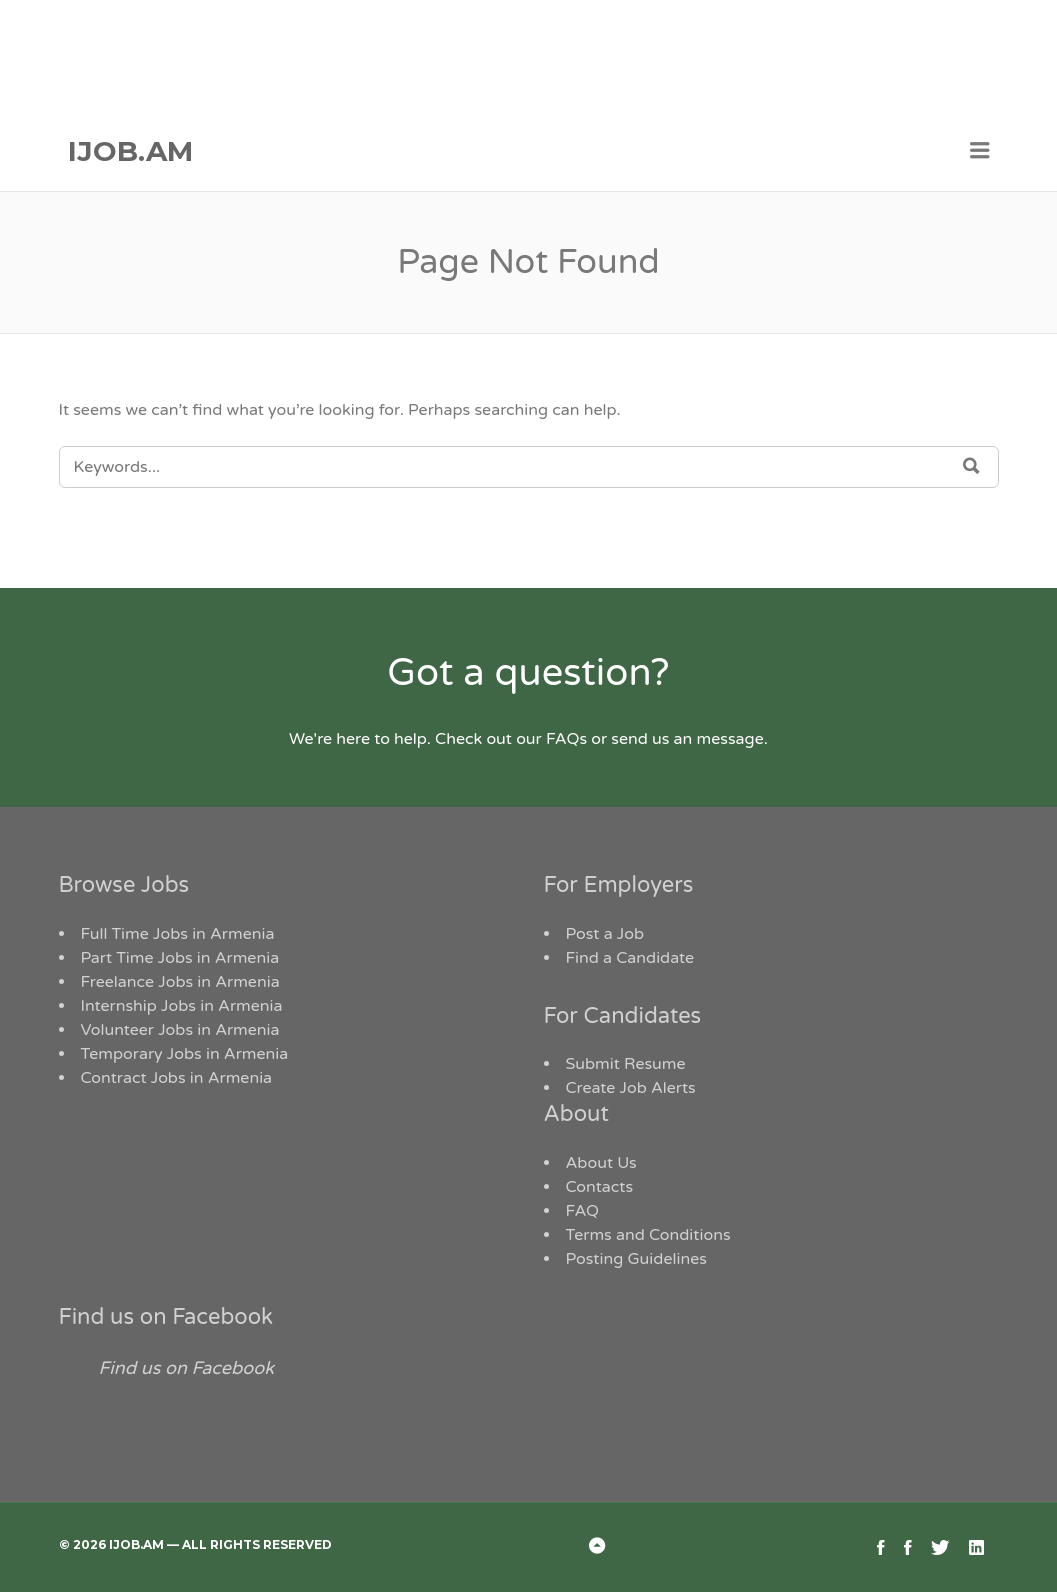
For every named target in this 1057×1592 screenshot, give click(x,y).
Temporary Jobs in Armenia (185, 1054)
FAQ (583, 1211)
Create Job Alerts (631, 1088)
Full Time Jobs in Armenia (178, 934)
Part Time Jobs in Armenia (180, 958)
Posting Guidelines (636, 1259)
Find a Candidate (630, 958)
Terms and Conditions (648, 1235)
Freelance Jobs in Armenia (180, 982)
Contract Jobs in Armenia (177, 1078)
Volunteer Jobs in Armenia (180, 1030)
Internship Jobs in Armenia (182, 1006)
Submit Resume (626, 1064)
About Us (601, 1163)
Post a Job (605, 934)
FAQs (566, 739)
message (730, 739)
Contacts (600, 1187)
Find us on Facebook (166, 1317)
